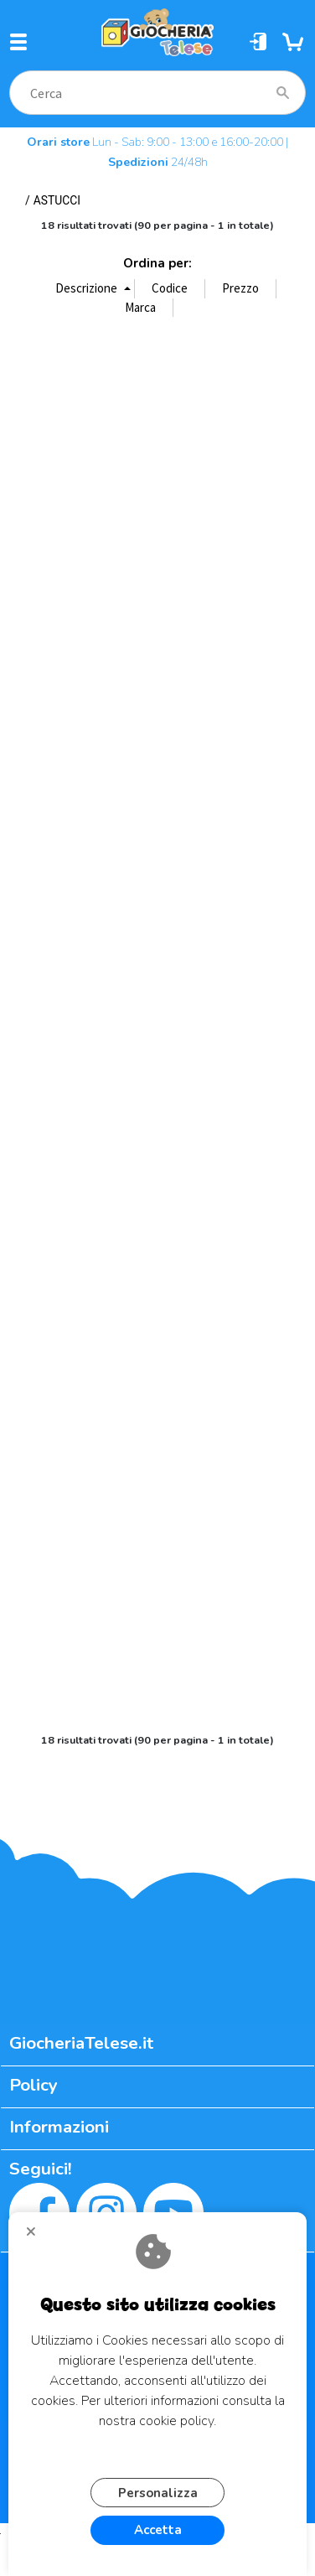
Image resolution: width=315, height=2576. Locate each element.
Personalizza (158, 2493)
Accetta (158, 2530)
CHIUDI (37, 2237)
